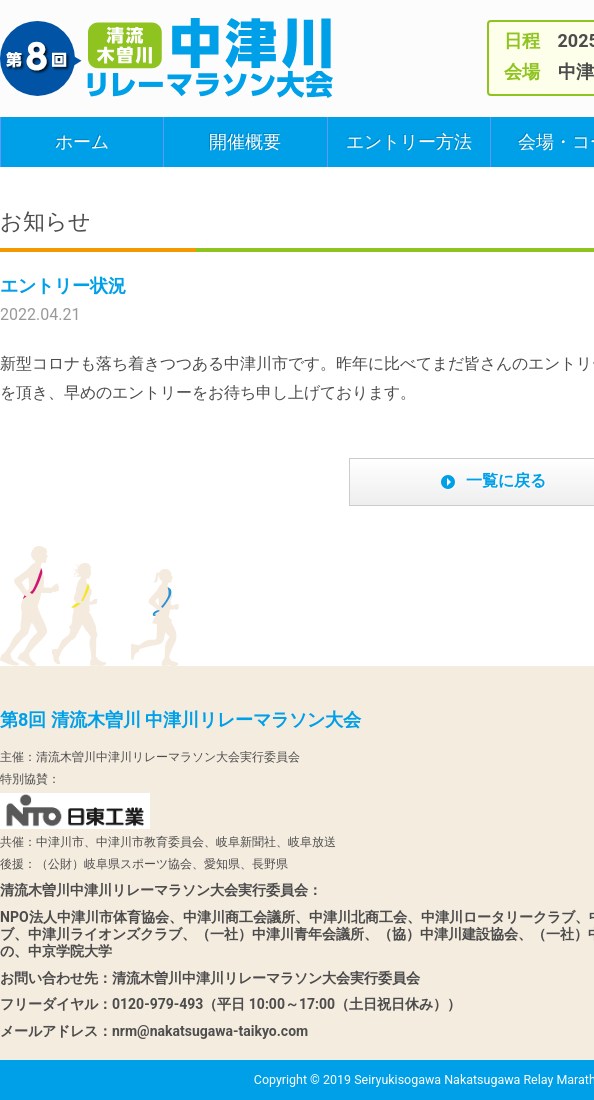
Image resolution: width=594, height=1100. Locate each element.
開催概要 (245, 141)
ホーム (82, 141)
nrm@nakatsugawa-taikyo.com (210, 1031)
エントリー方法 (409, 141)
